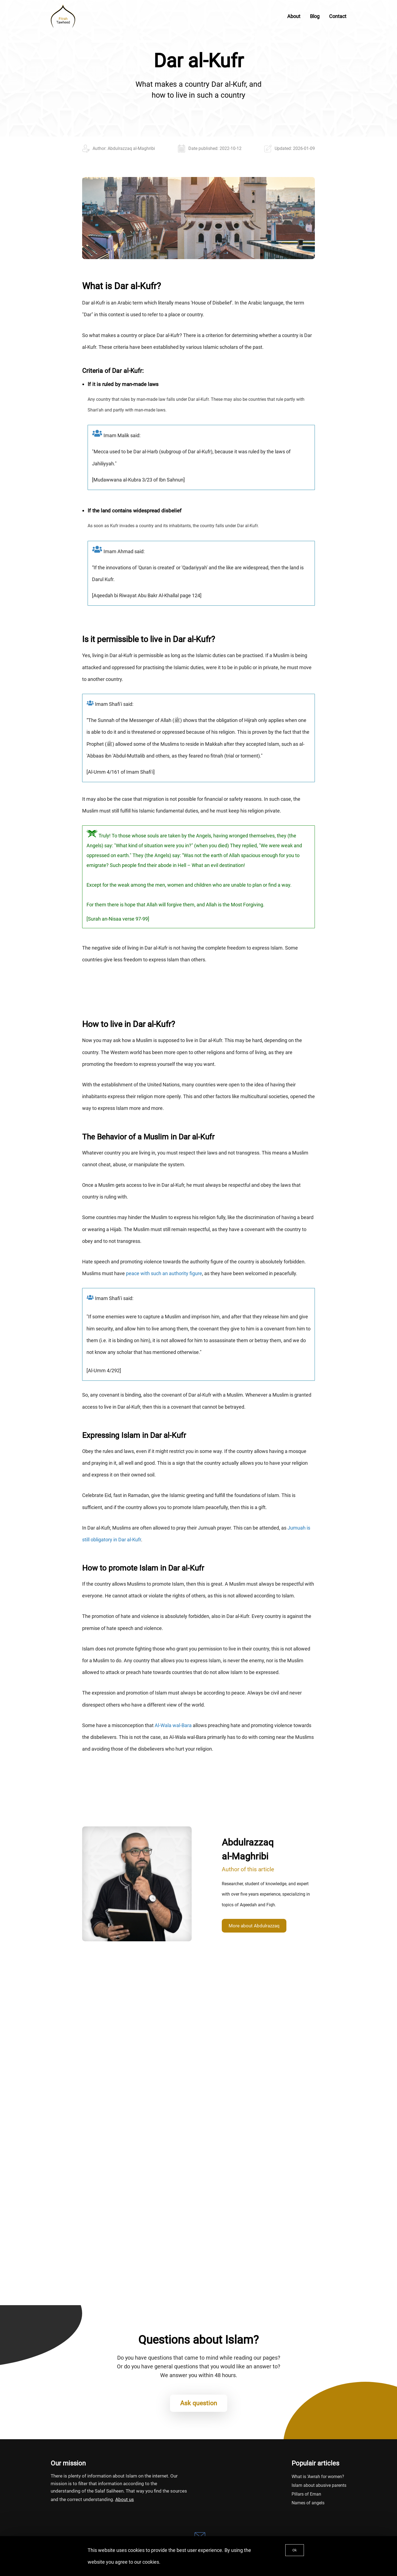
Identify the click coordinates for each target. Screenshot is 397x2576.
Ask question (198, 2403)
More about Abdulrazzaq (254, 1925)
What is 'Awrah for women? (318, 2476)
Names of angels (308, 2502)
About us (124, 2499)
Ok (294, 2550)
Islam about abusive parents (319, 2485)
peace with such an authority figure (164, 1273)
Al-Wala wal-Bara (173, 1725)
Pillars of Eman (306, 2494)
